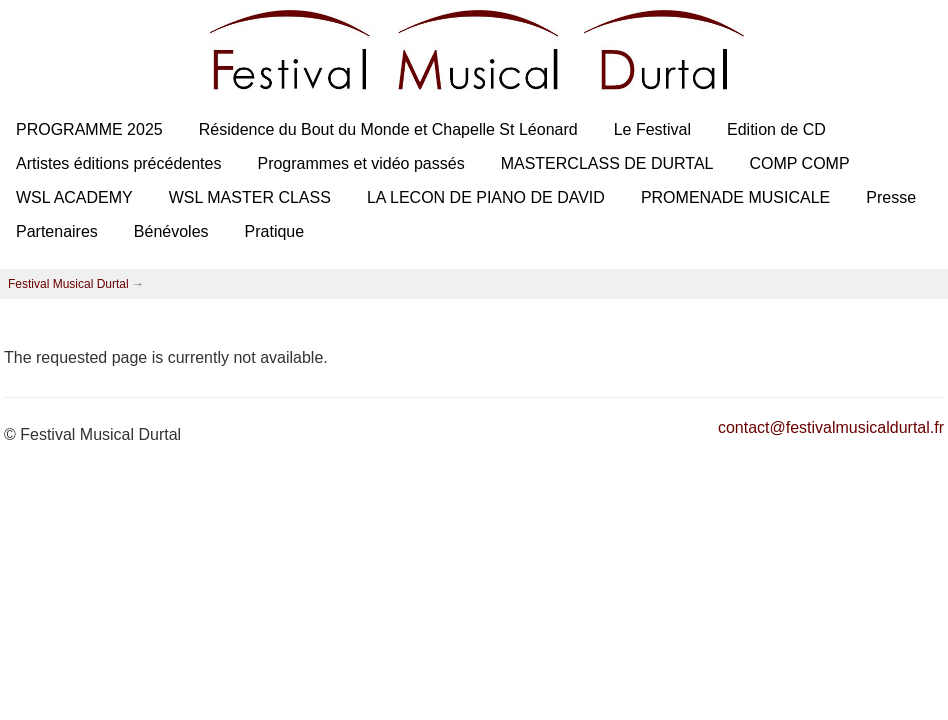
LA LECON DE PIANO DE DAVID (486, 197)
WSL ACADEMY (74, 197)
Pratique (275, 231)
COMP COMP (799, 163)
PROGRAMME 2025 (89, 129)
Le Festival (652, 129)
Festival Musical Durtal (68, 284)
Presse (891, 197)
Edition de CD (776, 129)
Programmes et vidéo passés (360, 163)
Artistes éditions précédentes (118, 163)
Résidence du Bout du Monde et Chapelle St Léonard (388, 129)
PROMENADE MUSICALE (735, 197)
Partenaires (57, 231)
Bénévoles (171, 231)
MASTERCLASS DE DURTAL (607, 163)
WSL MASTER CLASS (250, 197)
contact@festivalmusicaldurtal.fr (831, 427)
